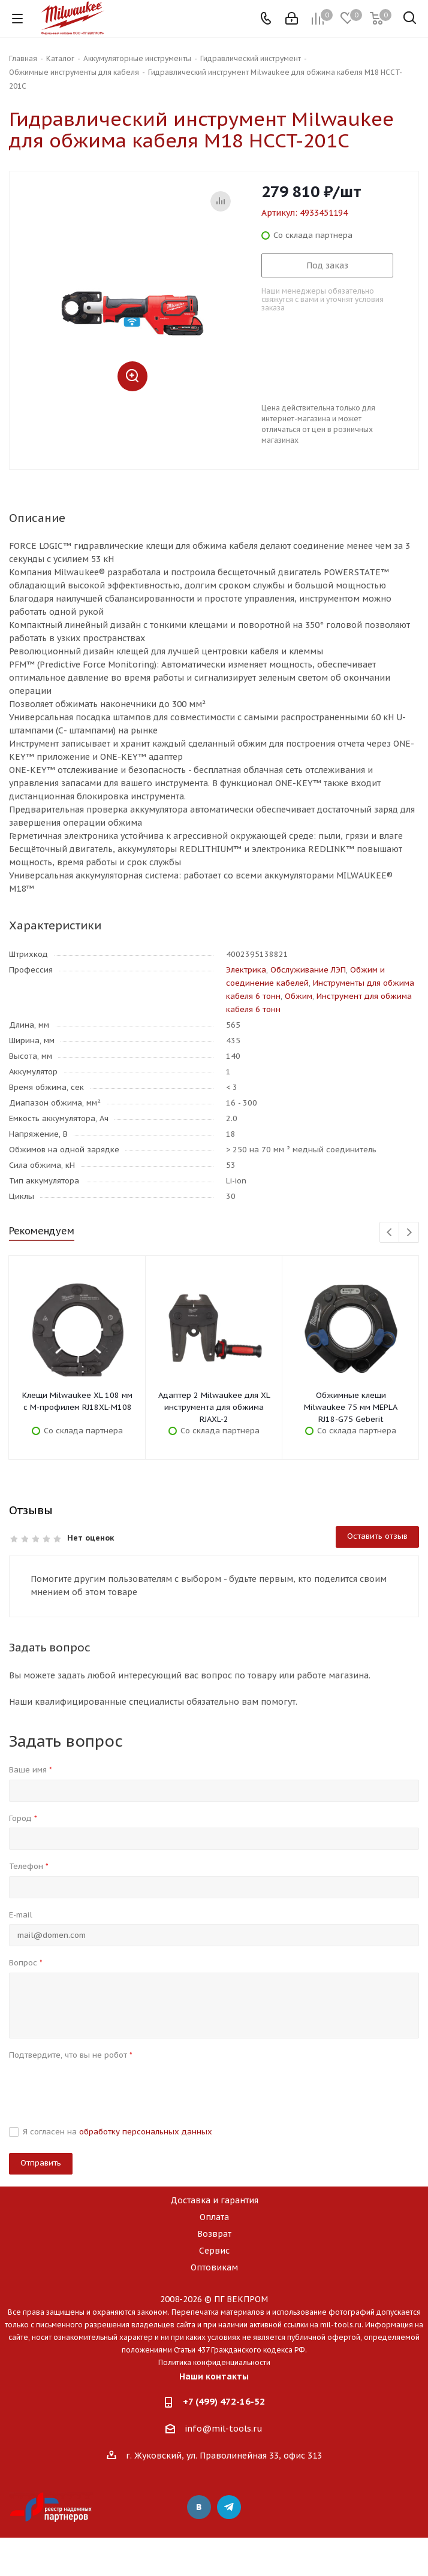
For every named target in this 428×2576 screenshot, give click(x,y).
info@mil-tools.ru (224, 2429)
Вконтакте (199, 2507)
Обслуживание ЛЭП (308, 970)
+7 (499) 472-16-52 (224, 2401)
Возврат (214, 2233)
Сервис (214, 2250)
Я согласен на (117, 2132)
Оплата (214, 2217)
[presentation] (100, 2087)
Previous (390, 1232)
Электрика (246, 970)
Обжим (298, 996)
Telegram (229, 2507)
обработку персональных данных (145, 2132)
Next (409, 1232)
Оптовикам (214, 2267)
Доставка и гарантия (214, 2200)
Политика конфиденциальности (214, 2362)
